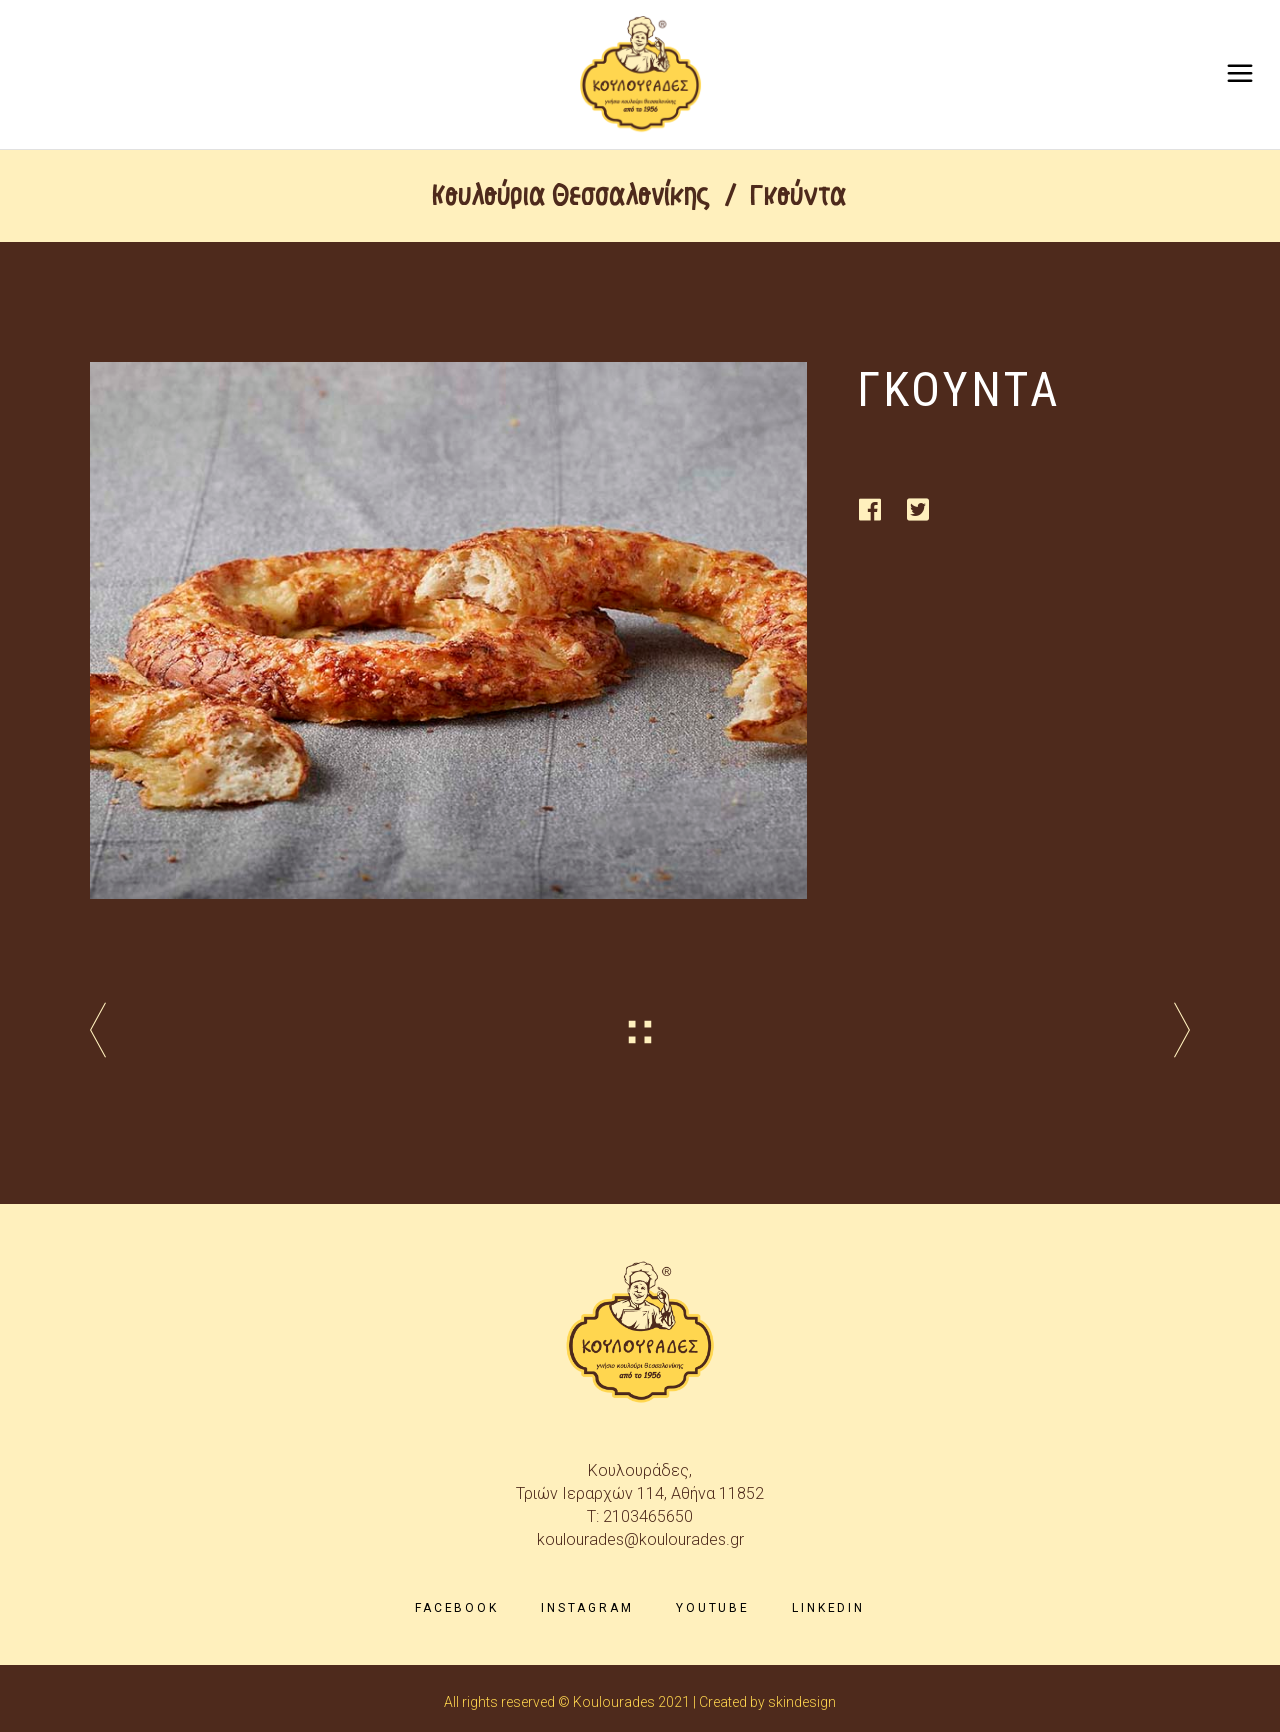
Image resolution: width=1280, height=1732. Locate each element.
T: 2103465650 (640, 1516)
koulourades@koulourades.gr (640, 1539)
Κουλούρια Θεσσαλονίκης (572, 196)
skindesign (802, 1702)
